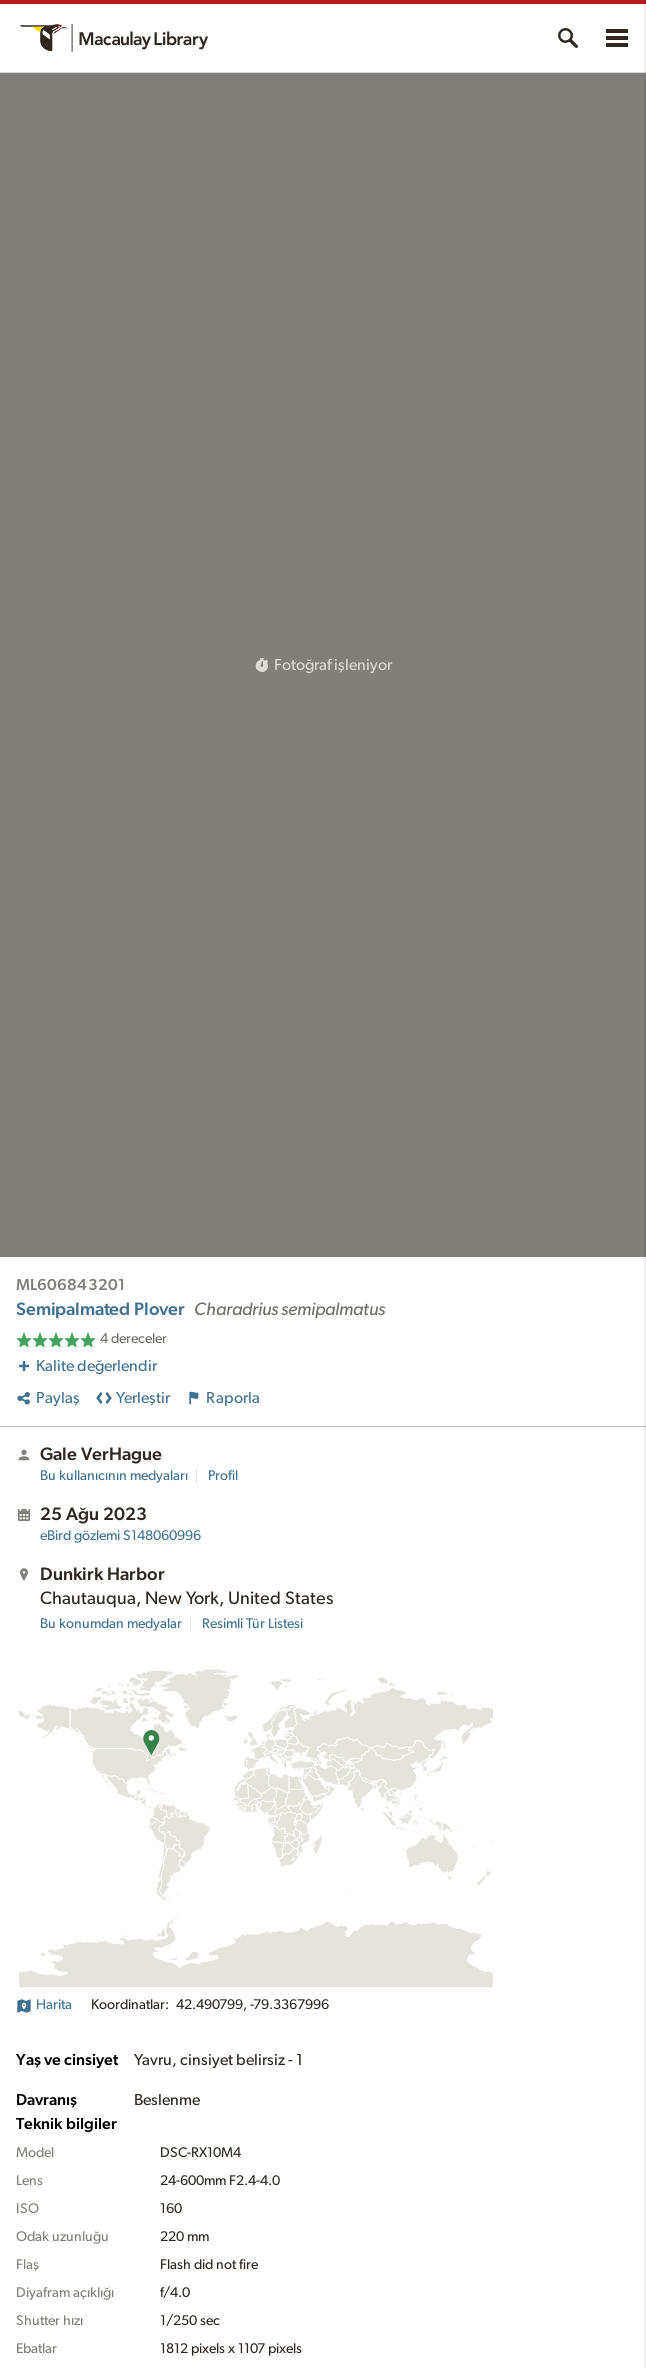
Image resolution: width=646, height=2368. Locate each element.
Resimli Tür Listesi (252, 1624)
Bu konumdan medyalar (111, 1624)
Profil (223, 1476)
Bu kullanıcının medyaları (114, 1476)
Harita (44, 2005)
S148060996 (120, 1536)
